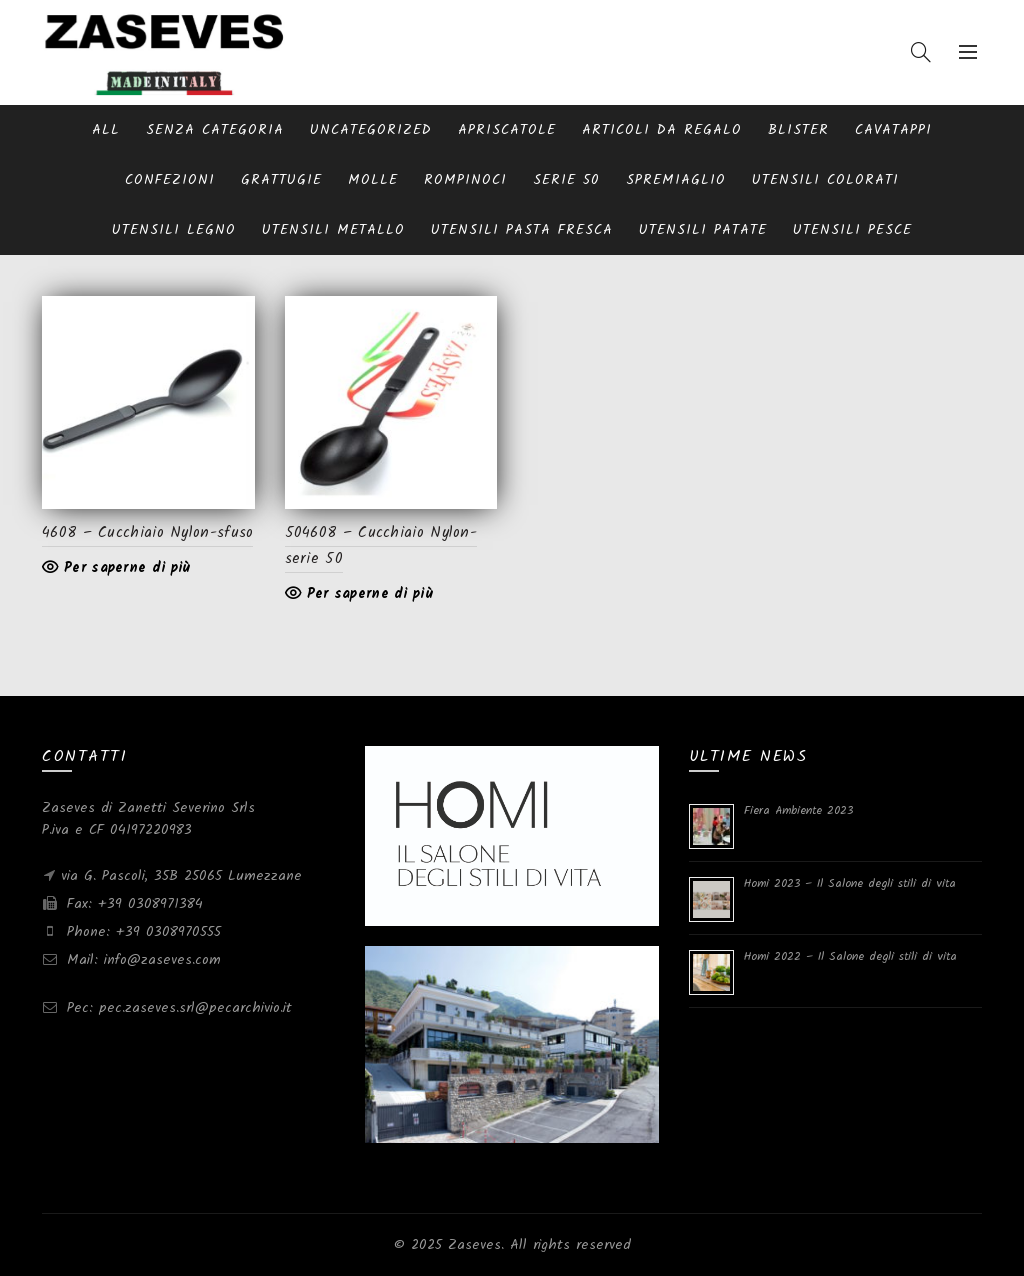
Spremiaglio (676, 180)
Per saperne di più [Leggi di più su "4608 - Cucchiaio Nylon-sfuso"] (127, 568)
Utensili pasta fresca (522, 230)
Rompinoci (465, 180)
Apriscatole (507, 130)
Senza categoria (215, 130)
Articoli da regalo (662, 130)
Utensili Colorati (825, 180)
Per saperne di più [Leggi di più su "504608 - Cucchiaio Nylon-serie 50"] (370, 594)
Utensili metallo (333, 230)
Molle (373, 180)
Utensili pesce (852, 230)
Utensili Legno (174, 230)
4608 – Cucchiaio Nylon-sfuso (147, 533)
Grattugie (281, 180)
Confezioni (170, 180)
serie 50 (566, 180)
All (106, 130)
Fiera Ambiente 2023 (798, 810)
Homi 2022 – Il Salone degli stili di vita (850, 956)
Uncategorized (371, 130)
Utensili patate (703, 230)
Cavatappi (893, 130)
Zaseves (474, 1245)
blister (798, 130)
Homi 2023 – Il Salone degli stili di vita (850, 883)
